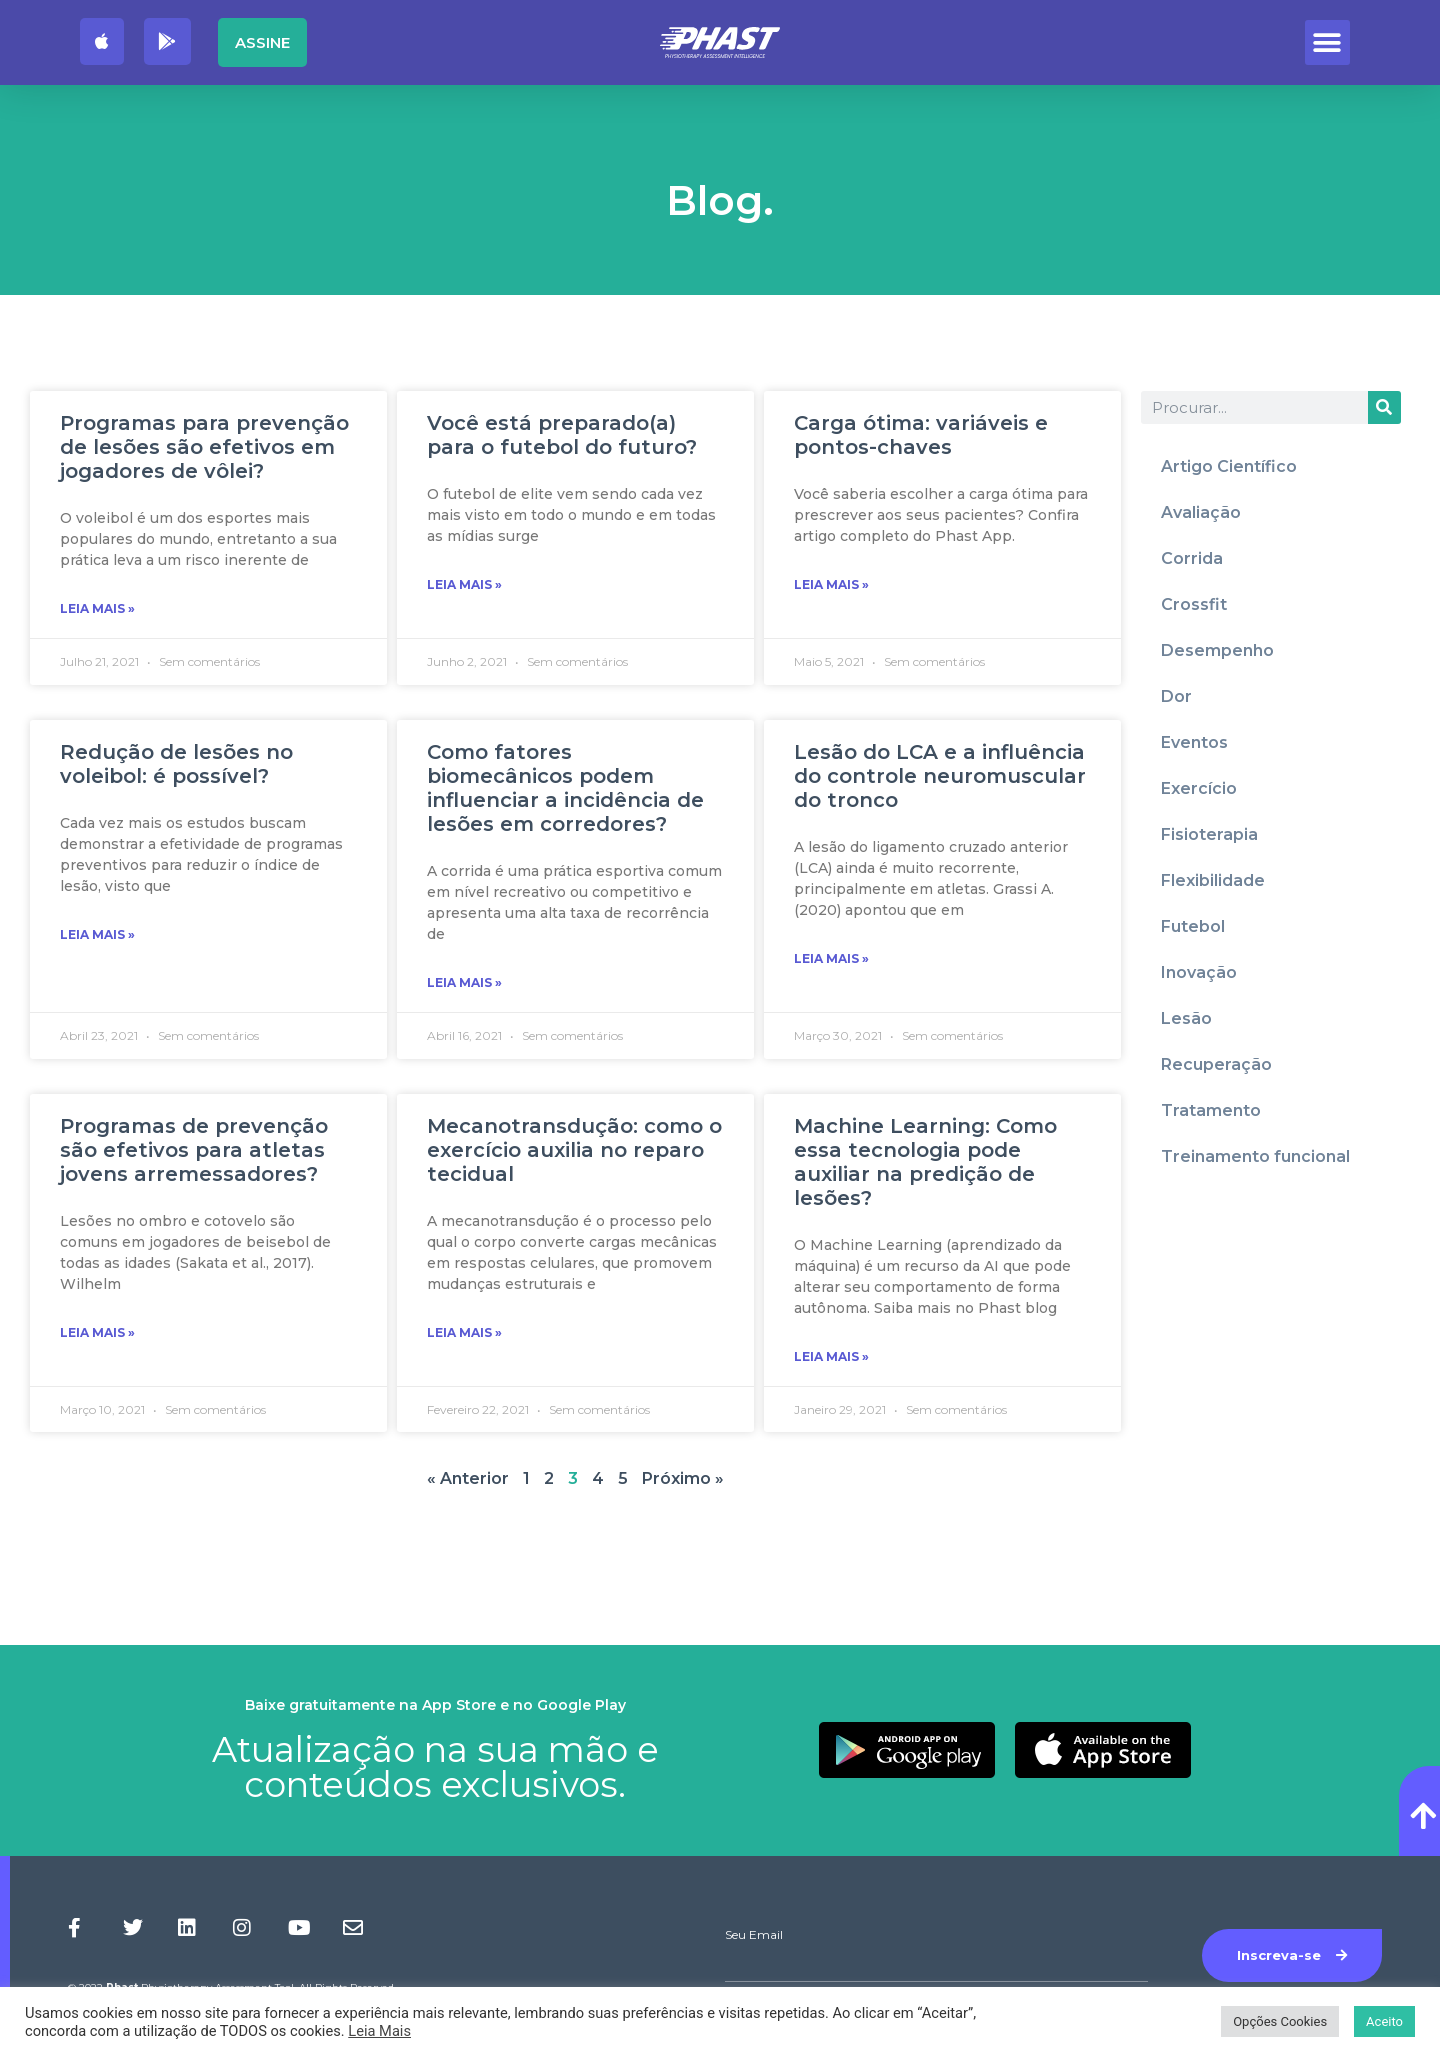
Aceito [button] (1384, 2021)
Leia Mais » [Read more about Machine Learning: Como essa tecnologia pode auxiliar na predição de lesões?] (831, 1356)
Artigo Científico (1229, 466)
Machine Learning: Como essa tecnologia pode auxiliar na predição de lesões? (925, 1162)
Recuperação (1216, 1064)
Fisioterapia (1209, 834)
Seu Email (754, 1935)
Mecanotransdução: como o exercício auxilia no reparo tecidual (574, 1150)
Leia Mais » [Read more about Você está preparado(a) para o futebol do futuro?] (464, 584)
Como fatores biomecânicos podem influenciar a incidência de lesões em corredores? (565, 788)
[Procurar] (1384, 407)
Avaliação (1201, 512)
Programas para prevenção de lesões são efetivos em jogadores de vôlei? (204, 447)
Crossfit (1194, 604)
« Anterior (468, 1478)
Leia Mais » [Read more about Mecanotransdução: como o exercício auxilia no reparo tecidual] (464, 1332)
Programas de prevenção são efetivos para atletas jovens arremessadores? (194, 1150)
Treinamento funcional (1255, 1156)
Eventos (1194, 742)
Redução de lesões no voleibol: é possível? (176, 764)
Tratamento (1211, 1110)
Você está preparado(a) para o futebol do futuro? (562, 435)
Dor (1176, 696)
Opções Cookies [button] (1280, 2021)
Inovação (1199, 972)
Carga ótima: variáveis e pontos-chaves (921, 435)
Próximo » (683, 1478)
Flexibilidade (1213, 880)
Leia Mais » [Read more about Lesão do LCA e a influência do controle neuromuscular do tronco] (831, 958)
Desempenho (1217, 650)
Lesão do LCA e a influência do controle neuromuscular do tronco (940, 776)
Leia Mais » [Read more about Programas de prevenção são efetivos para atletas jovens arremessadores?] (97, 1332)
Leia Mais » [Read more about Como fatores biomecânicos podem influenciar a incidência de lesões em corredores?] (464, 982)
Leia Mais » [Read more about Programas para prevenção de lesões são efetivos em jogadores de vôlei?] (97, 608)
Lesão (1186, 1018)
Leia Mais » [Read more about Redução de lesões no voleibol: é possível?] (97, 934)
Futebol (1193, 926)
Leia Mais (379, 2031)
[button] (1327, 42)
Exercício (1199, 788)
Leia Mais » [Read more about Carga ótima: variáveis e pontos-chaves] (831, 584)
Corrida (1192, 558)
